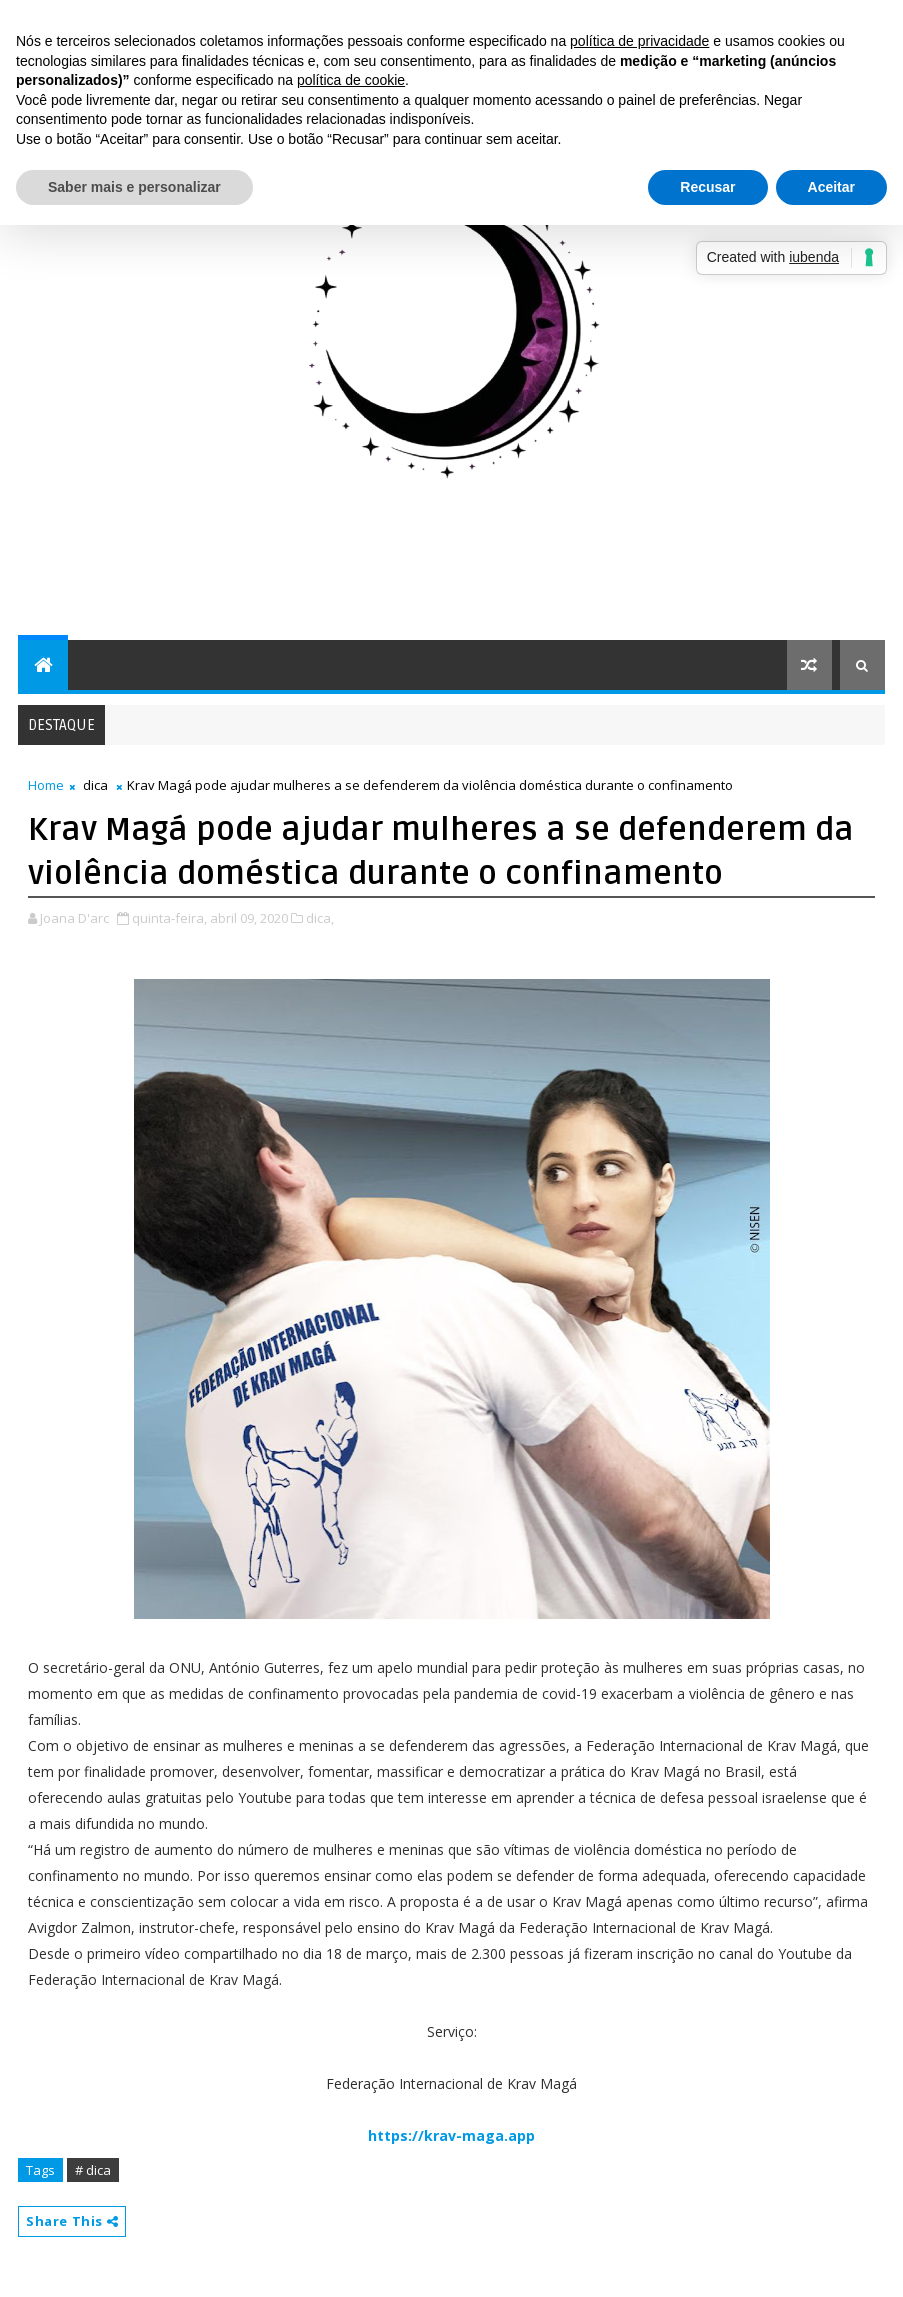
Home (46, 785)
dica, (320, 918)
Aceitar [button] (831, 187)
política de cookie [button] (351, 80)
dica (95, 785)
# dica (93, 2170)
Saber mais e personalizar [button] (134, 187)
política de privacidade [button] (639, 41)
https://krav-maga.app (451, 2135)
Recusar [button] (707, 187)
